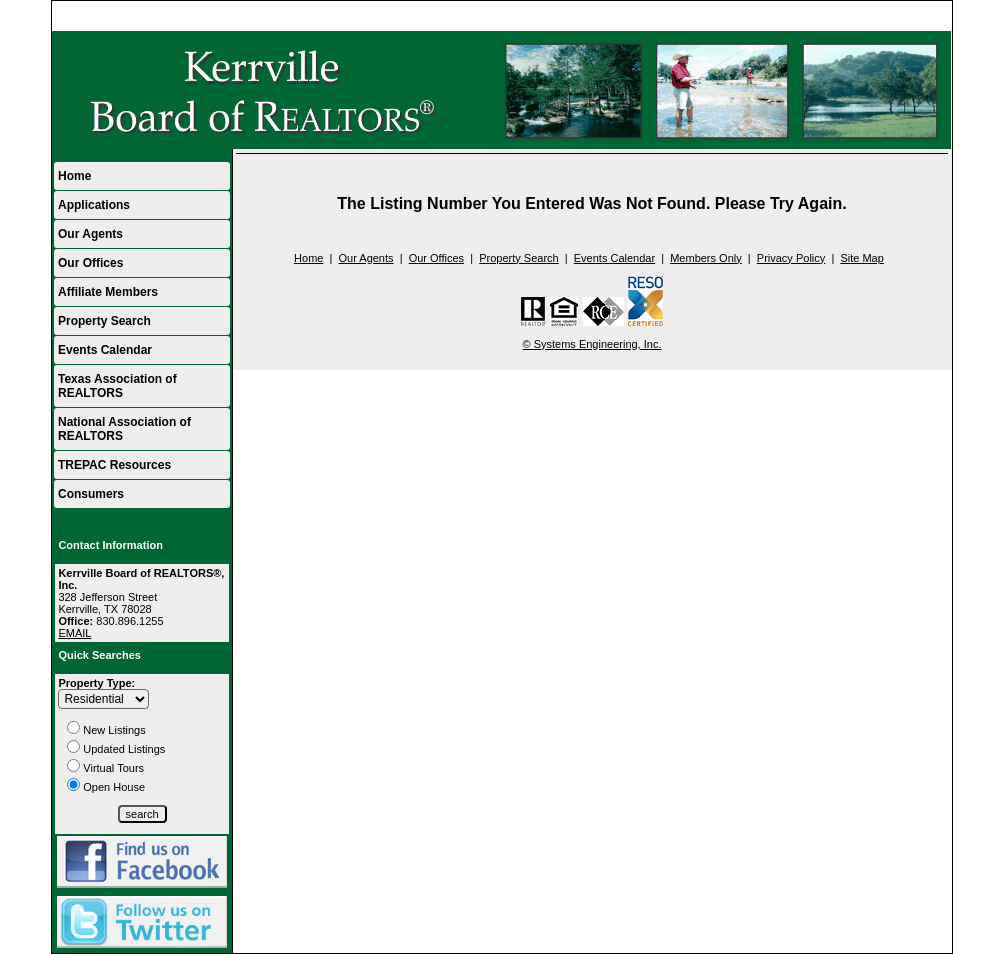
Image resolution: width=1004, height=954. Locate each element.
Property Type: (96, 683)
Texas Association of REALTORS (117, 386)
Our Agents (90, 234)
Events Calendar (105, 350)
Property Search (104, 321)
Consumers (91, 494)
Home (927, 16)
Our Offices (90, 263)
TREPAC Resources (114, 465)
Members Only (706, 258)
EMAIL (74, 633)
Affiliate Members (108, 292)
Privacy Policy (791, 258)
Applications (94, 205)
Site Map (861, 258)
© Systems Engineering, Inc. (592, 344)
